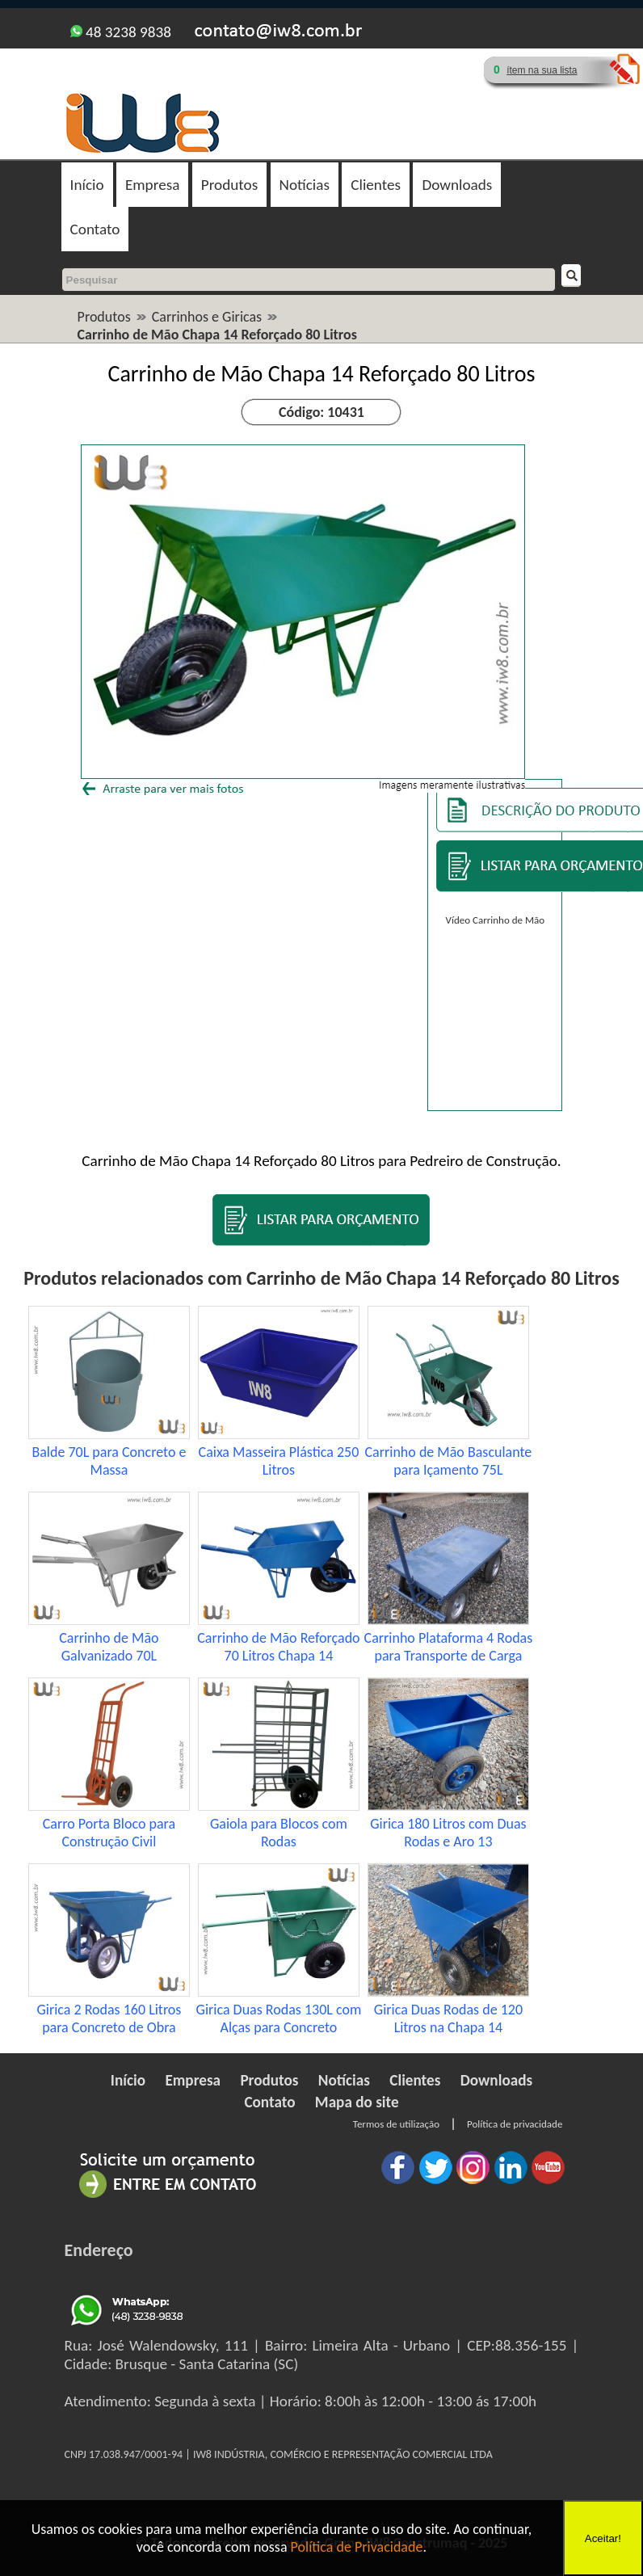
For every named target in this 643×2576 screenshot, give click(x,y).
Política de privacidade (514, 2124)
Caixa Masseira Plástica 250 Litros (279, 1461)
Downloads (457, 184)
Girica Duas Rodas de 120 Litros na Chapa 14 (448, 2018)
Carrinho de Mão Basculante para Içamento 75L (448, 1461)
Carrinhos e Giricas (207, 317)
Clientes (376, 184)
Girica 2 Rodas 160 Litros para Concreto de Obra (108, 2018)
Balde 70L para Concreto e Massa (109, 1461)
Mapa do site (357, 2102)
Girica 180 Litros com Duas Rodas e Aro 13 (448, 1832)
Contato (95, 229)
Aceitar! (603, 2538)
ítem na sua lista (541, 70)
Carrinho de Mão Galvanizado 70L (108, 1647)
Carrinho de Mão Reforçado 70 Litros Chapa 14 (278, 1647)
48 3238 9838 (120, 32)
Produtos (229, 184)
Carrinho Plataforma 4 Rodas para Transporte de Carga (448, 1647)
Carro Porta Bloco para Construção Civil (109, 1832)
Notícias (304, 184)
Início (87, 184)
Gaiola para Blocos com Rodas (278, 1832)
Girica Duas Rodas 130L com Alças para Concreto (279, 2018)
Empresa (152, 184)
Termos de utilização (396, 2124)
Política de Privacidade (357, 2547)
